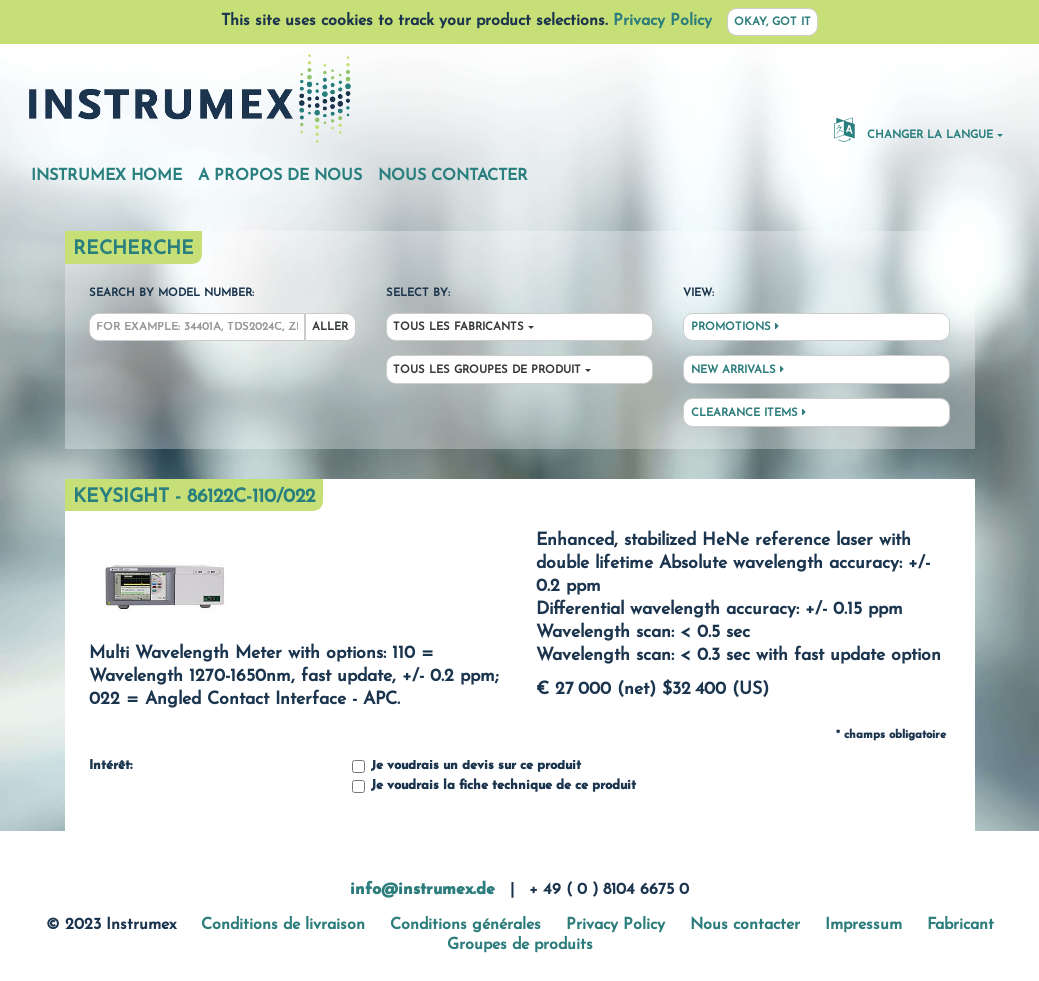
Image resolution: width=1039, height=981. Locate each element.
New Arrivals (737, 370)
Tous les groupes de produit (487, 370)
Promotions (735, 327)
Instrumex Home (106, 176)
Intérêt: (110, 766)
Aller (330, 327)
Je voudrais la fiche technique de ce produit (494, 786)
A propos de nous (280, 176)
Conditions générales (465, 925)
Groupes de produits (520, 945)
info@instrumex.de (422, 890)
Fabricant (960, 925)
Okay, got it (772, 22)
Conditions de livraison (283, 925)
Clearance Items (748, 413)
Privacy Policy (662, 21)
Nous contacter (453, 176)
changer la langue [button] (913, 129)
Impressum (863, 925)
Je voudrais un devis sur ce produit (466, 766)
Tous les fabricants (458, 327)
